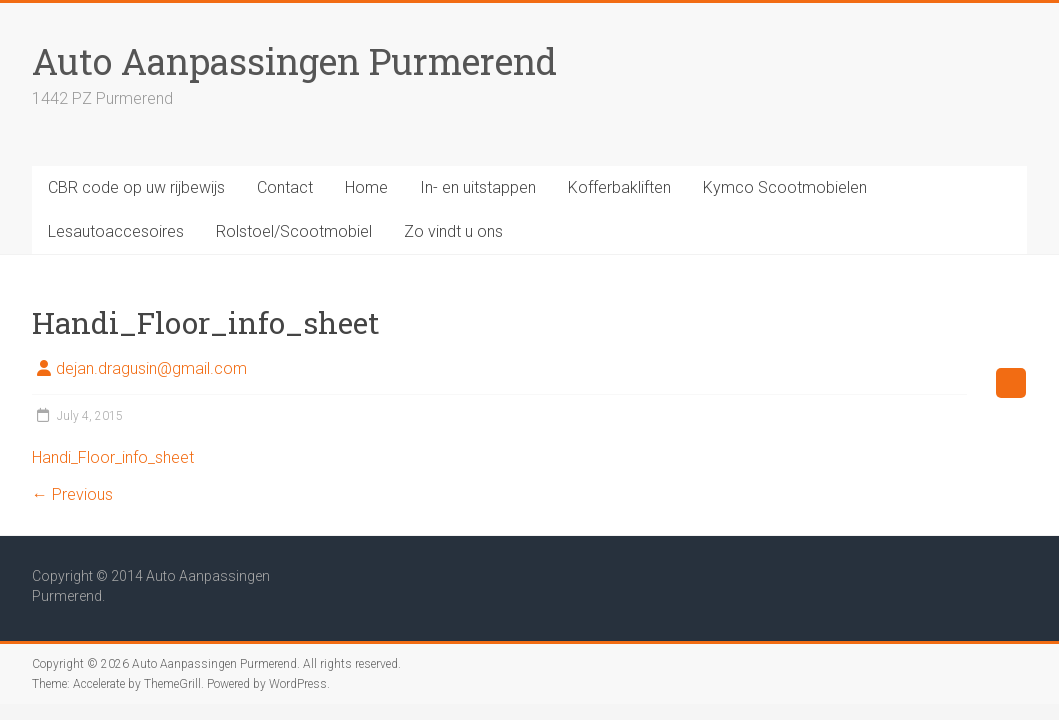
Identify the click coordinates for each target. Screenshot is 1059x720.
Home (366, 187)
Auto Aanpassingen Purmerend (294, 61)
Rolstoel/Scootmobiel (294, 231)
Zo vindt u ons (453, 231)
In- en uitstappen (478, 187)
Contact (285, 187)
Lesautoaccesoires (116, 231)
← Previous (72, 494)
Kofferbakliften (619, 187)
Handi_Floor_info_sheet (113, 457)
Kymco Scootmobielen (785, 187)
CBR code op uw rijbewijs (136, 187)
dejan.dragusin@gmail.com (151, 368)
